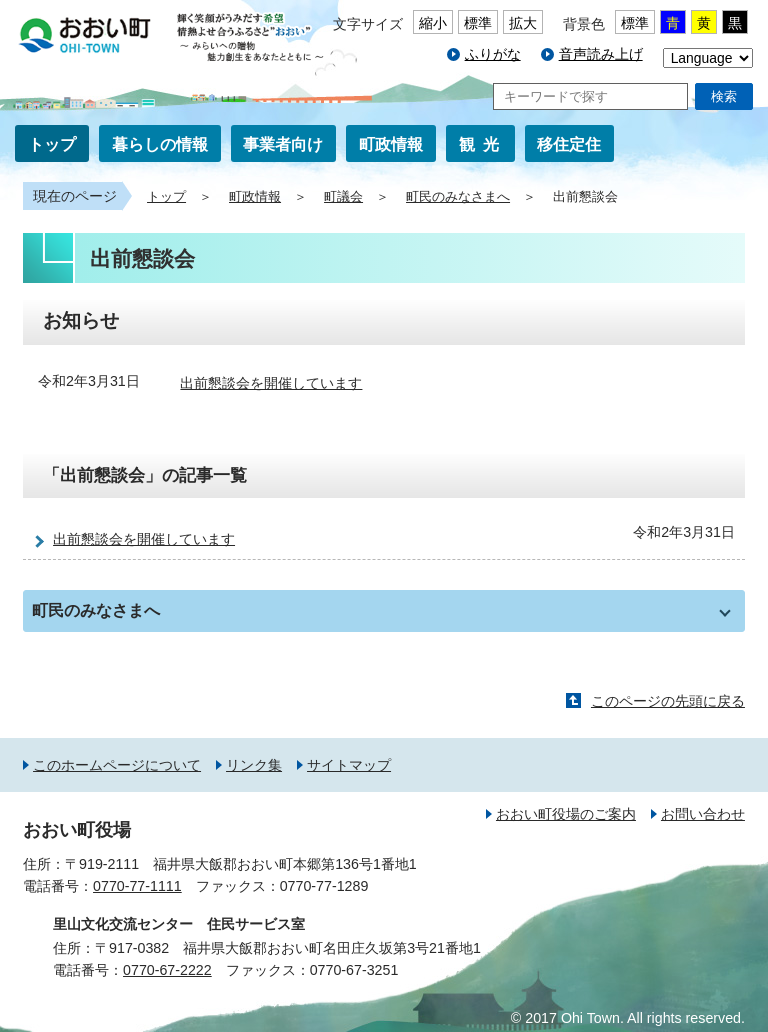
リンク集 (254, 765)
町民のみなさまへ (458, 197)
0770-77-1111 (137, 886)
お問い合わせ (703, 814)
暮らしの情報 (160, 144)
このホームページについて (117, 765)
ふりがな (493, 54)
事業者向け (283, 144)
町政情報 (391, 144)
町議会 (343, 197)
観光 (483, 144)
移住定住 (569, 144)
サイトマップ (349, 765)
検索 (724, 96)
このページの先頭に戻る (668, 701)
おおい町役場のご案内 (566, 814)
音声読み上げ (601, 54)
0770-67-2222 (167, 970)
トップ (52, 144)
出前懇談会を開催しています (271, 383)
